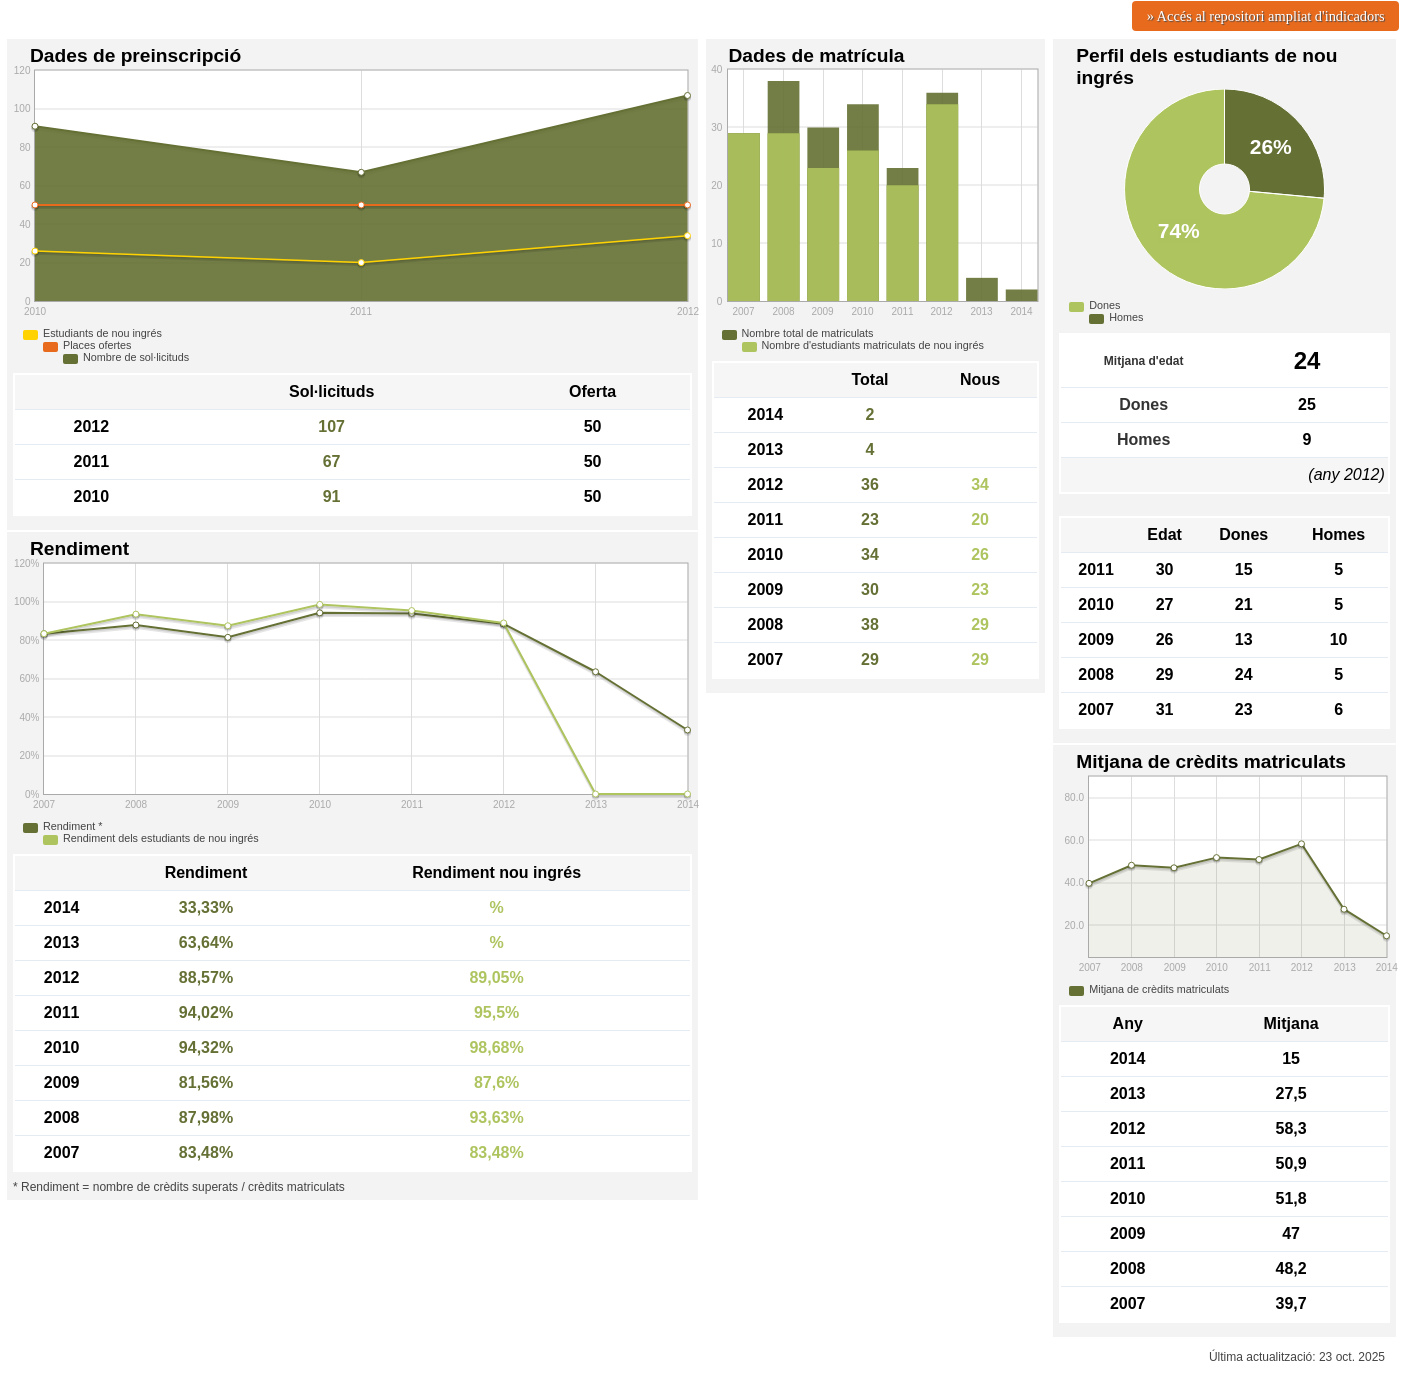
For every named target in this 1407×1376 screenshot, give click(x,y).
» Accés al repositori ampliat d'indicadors (1266, 16)
